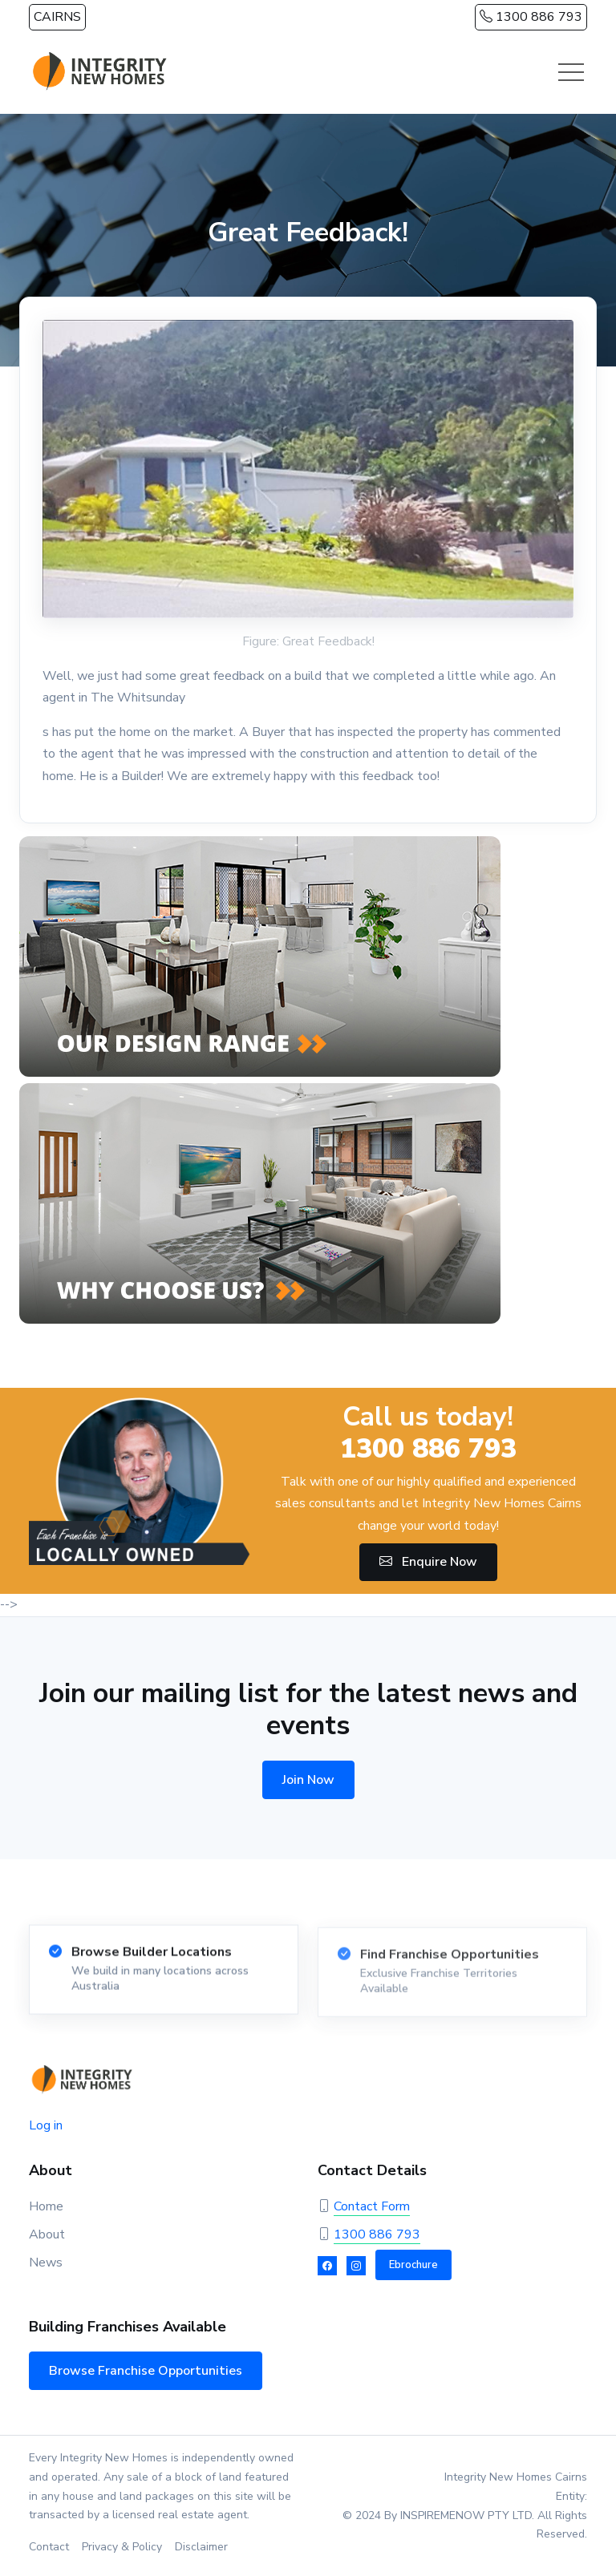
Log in (46, 2125)
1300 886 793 (531, 17)
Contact (49, 2546)
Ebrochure (413, 2265)
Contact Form (372, 2206)
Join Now (308, 1780)
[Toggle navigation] (571, 72)
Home (46, 2206)
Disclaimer (201, 2546)
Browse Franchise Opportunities (145, 2371)
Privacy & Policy (122, 2546)
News (46, 2262)
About (47, 2234)
